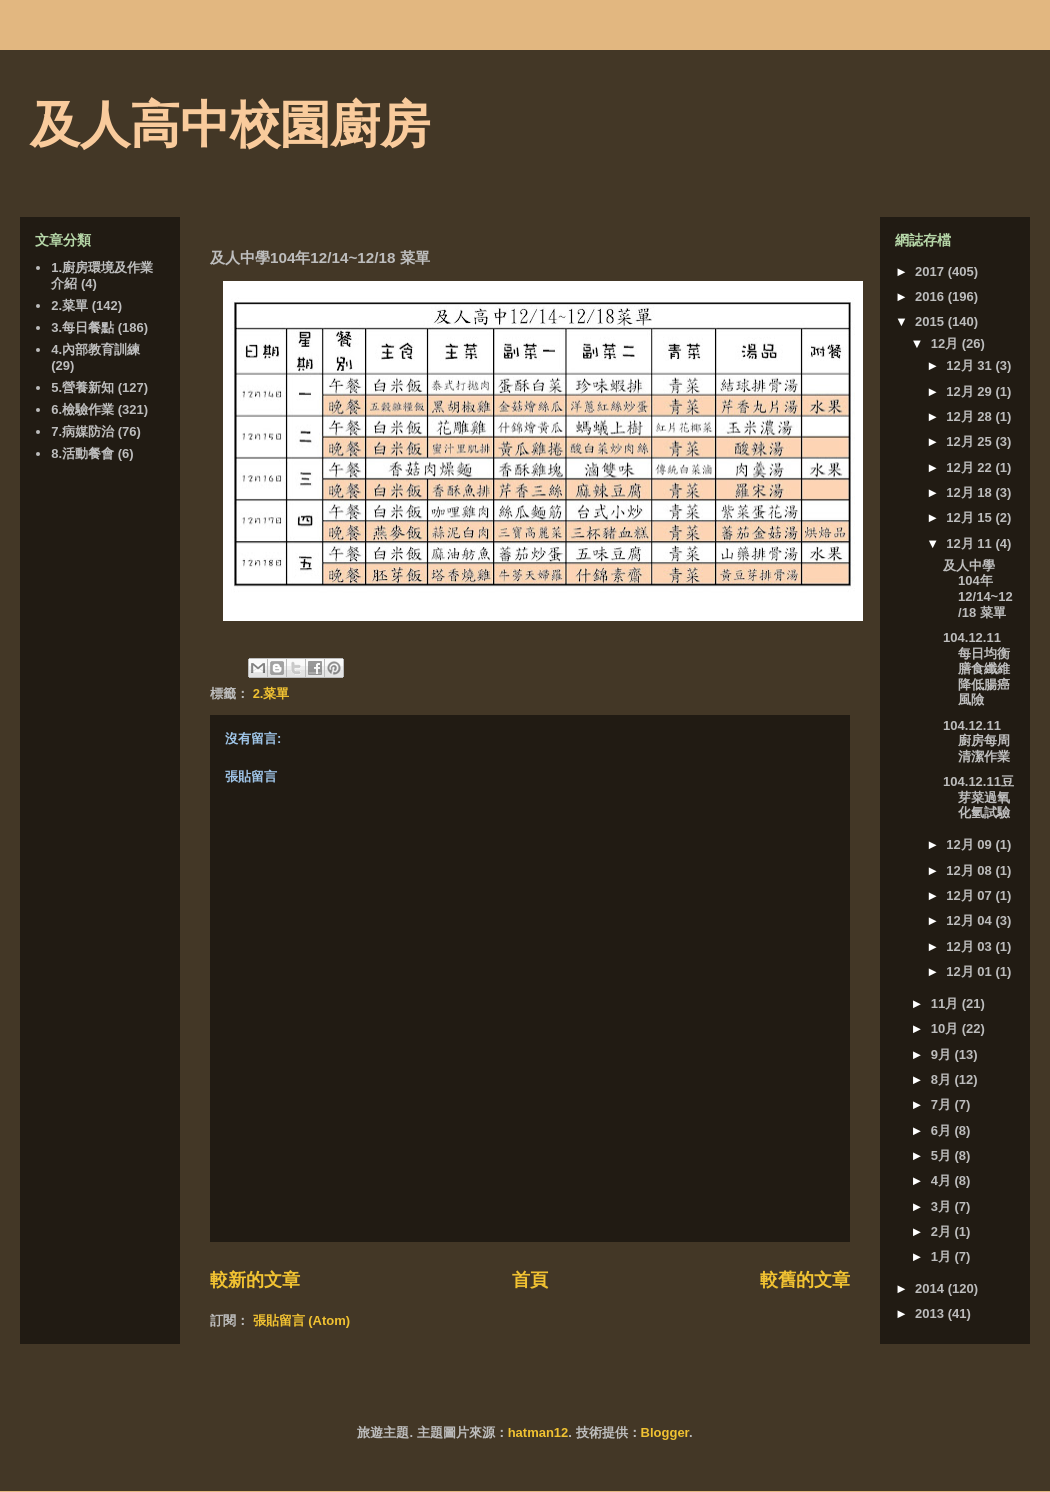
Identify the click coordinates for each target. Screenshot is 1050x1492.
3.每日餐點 (82, 327)
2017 (931, 271)
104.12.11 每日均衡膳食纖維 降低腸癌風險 (983, 668)
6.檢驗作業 (82, 409)
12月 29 (970, 391)
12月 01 (970, 971)
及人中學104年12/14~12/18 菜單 (978, 589)
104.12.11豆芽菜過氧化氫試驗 (978, 797)
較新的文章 (255, 1280)
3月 (943, 1206)
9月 (943, 1054)
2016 (931, 296)
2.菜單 (271, 693)
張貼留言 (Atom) (302, 1320)
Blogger (665, 1432)
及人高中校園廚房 (230, 125)
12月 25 (970, 441)
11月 (946, 1003)
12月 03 (970, 946)
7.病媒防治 (82, 431)
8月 (943, 1079)
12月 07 (970, 895)
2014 (931, 1288)
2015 (931, 321)
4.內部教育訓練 (95, 349)
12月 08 (970, 870)
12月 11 (970, 543)
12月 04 (970, 920)
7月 (943, 1104)
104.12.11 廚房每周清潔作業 (976, 741)
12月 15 (970, 517)
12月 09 (970, 844)
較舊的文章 (805, 1280)
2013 (931, 1313)
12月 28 (970, 416)
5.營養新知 (82, 387)
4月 (943, 1180)
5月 (943, 1155)
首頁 (530, 1280)
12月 (946, 343)
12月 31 (970, 365)
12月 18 (970, 492)
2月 (943, 1231)
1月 (943, 1256)
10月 (946, 1028)
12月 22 (970, 467)
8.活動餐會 (82, 453)
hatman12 (538, 1432)
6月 (943, 1130)
